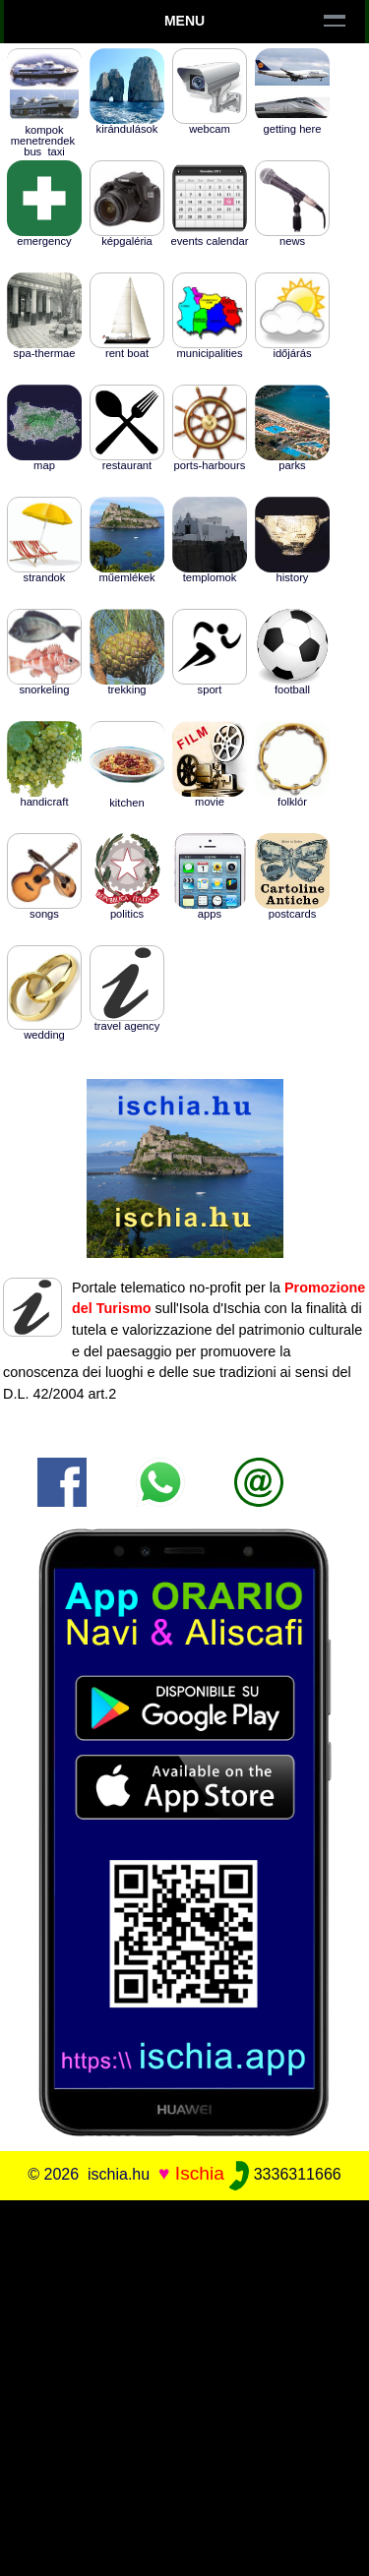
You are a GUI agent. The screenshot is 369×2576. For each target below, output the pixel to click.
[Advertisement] (184, 2384)
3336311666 (284, 2174)
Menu (184, 21)
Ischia (199, 2173)
